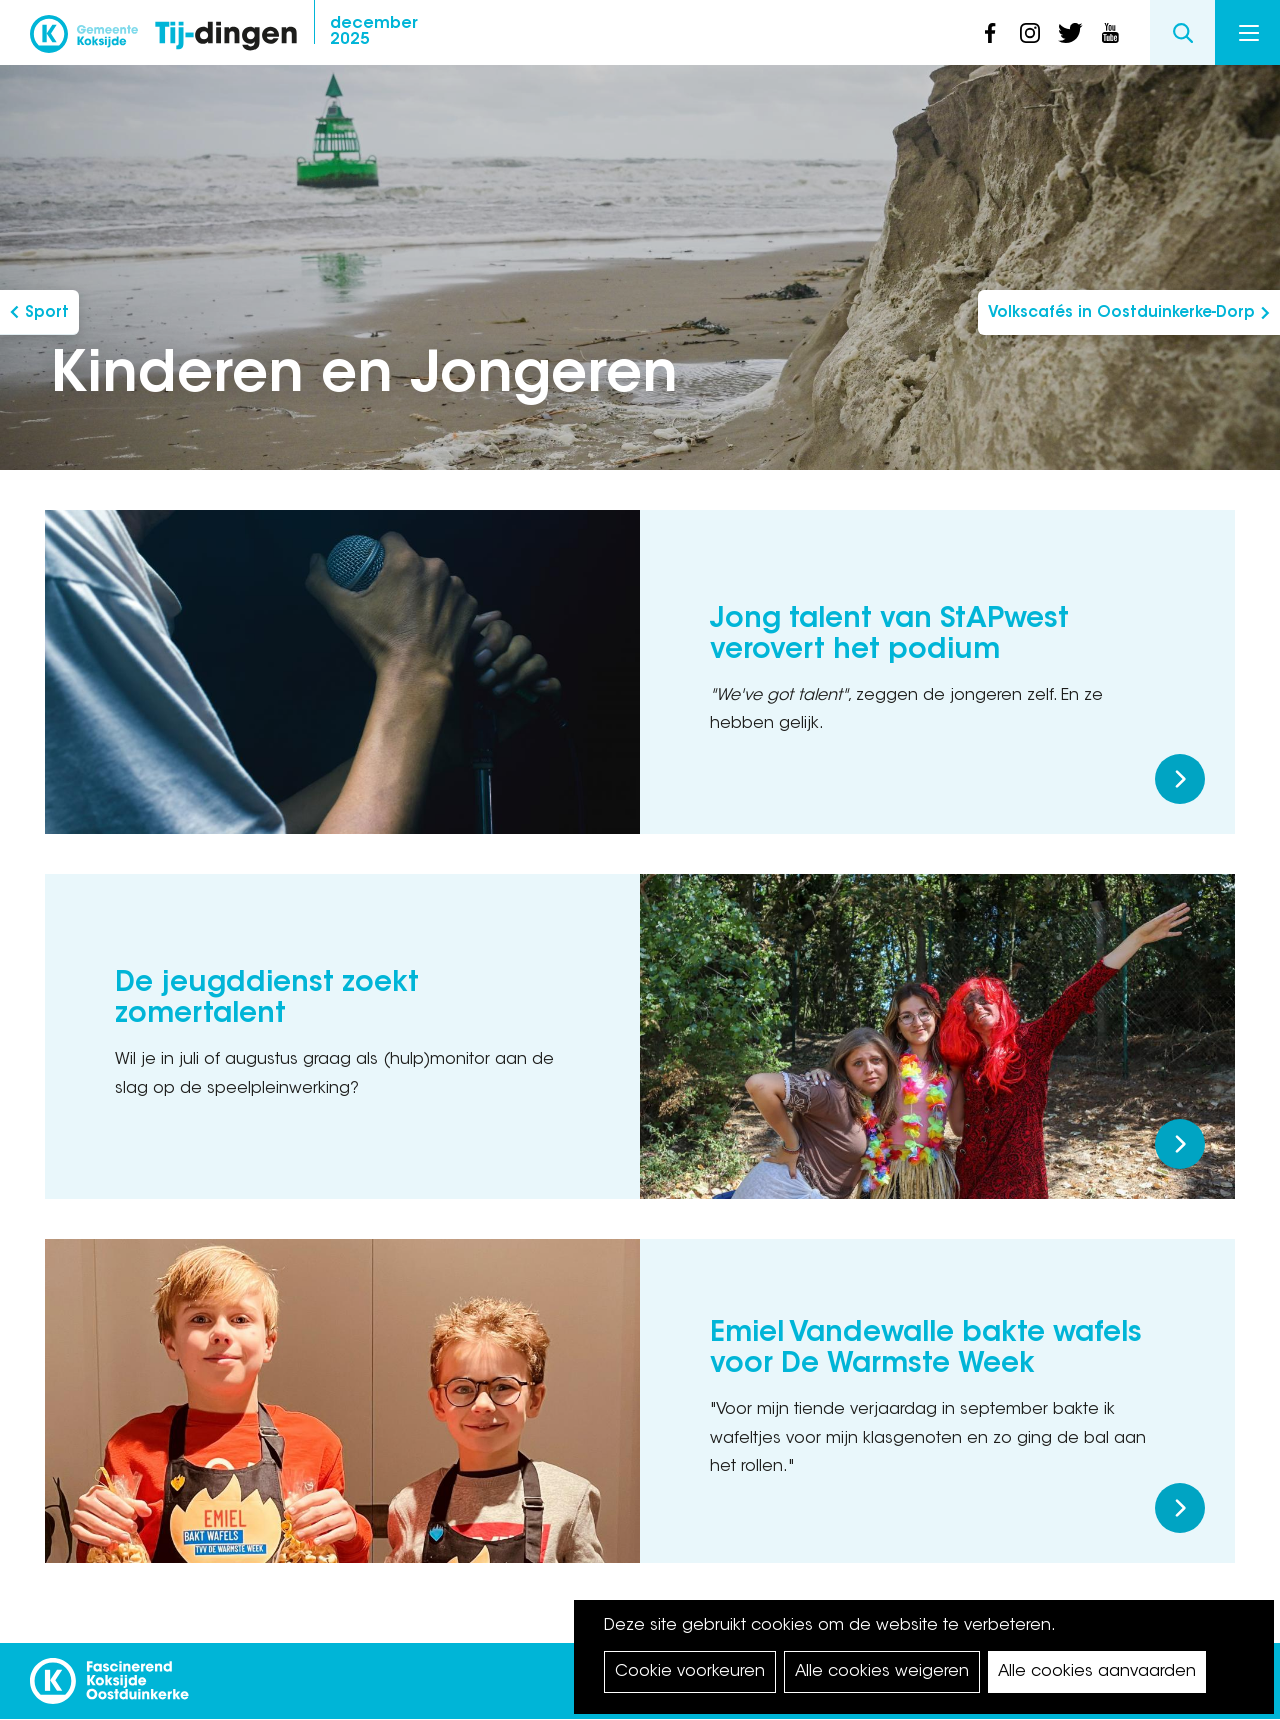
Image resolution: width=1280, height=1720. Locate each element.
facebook (990, 33)
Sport (47, 313)
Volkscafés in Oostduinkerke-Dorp (1121, 313)
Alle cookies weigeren (882, 1672)
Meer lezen (1180, 779)
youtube (1110, 33)
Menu (1249, 33)
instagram (1030, 33)
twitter (1070, 33)
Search (1182, 32)
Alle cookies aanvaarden (1097, 1672)
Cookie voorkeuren (690, 1672)
